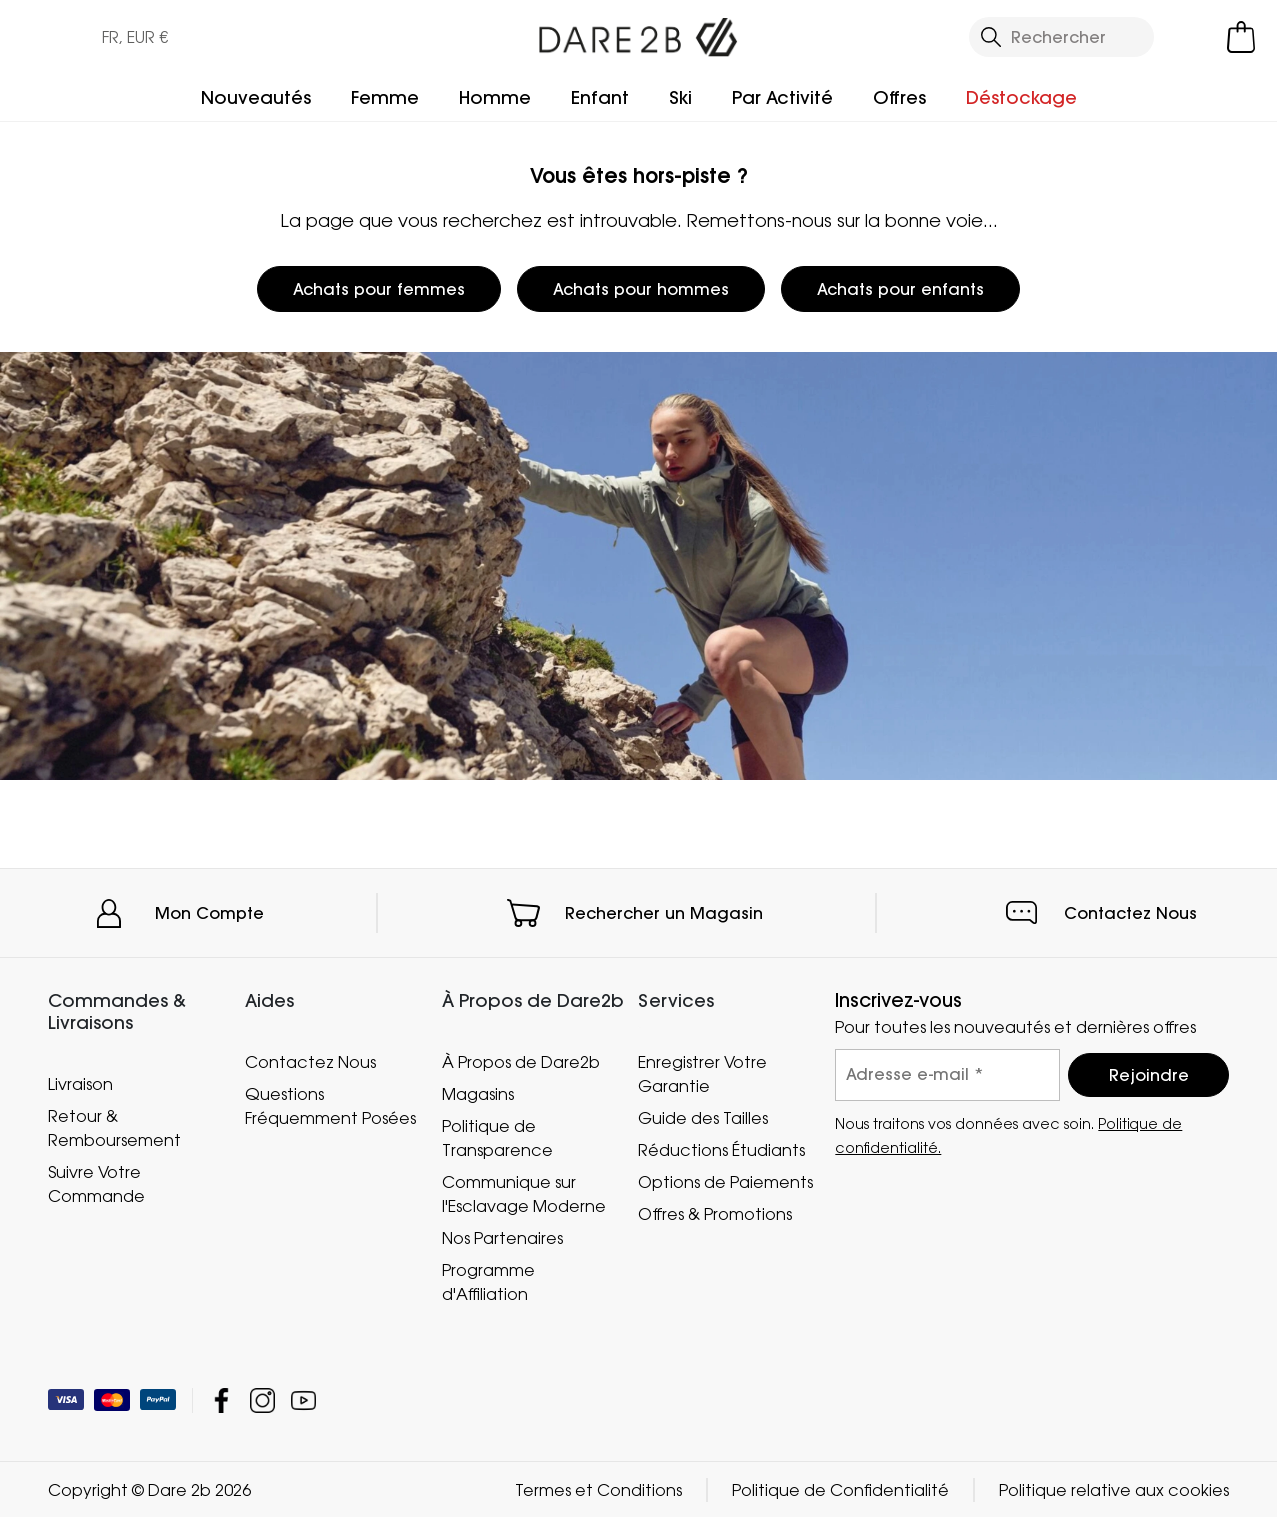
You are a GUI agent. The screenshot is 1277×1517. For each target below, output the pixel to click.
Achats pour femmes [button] (379, 289)
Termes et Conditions (598, 1489)
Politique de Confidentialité (840, 1489)
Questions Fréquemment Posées (330, 1106)
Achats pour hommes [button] (641, 289)
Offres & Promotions (715, 1214)
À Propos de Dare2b (521, 1062)
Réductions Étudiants (721, 1150)
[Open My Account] (1195, 37)
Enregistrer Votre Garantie (702, 1074)
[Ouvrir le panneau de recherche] (1061, 37)
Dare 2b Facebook (221, 1399)
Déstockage (1021, 97)
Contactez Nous (1130, 913)
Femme (385, 97)
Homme (495, 97)
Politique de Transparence (497, 1138)
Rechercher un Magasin (664, 913)
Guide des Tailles (703, 1118)
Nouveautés (256, 97)
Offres (899, 97)
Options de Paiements (725, 1182)
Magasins (478, 1094)
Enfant (600, 97)
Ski (680, 97)
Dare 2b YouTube (303, 1399)
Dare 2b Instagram (262, 1399)
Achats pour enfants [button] (900, 289)
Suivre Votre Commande (96, 1183)
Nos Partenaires (502, 1238)
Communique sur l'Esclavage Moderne (524, 1194)
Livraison (80, 1083)
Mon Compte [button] (209, 913)
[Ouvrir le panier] (1241, 37)
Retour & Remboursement (114, 1127)
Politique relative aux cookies (1114, 1489)
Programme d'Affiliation (488, 1282)
